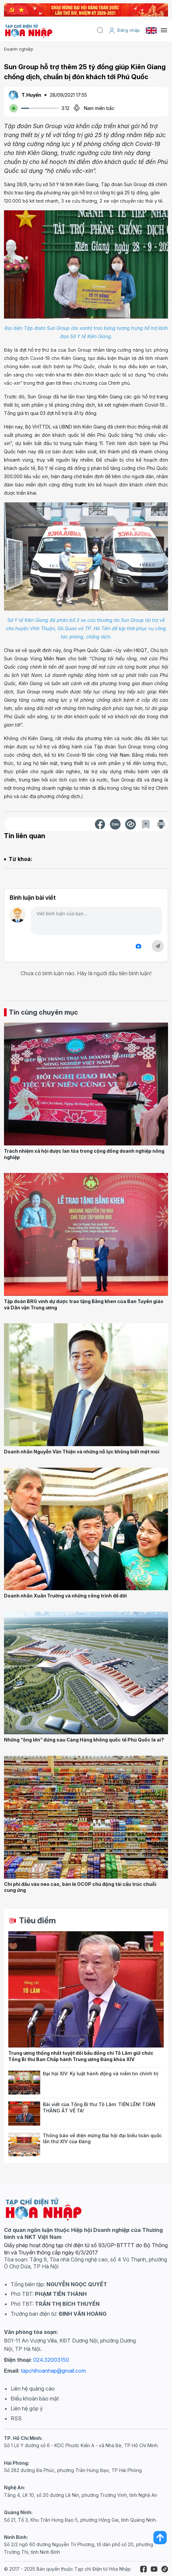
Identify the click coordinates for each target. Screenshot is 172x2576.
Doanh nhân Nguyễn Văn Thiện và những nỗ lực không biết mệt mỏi (81, 1451)
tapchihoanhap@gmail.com (53, 2370)
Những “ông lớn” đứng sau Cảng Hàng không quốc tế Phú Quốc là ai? (84, 1740)
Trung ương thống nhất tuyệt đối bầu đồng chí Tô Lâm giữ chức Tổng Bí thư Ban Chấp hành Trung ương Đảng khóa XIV (80, 2056)
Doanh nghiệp (18, 49)
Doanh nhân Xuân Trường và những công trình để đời (65, 1595)
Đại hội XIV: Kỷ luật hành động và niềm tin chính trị (100, 2073)
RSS (16, 2418)
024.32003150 (51, 2359)
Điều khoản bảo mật (35, 2398)
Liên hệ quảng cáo (33, 2388)
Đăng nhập (124, 30)
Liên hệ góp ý (27, 2408)
